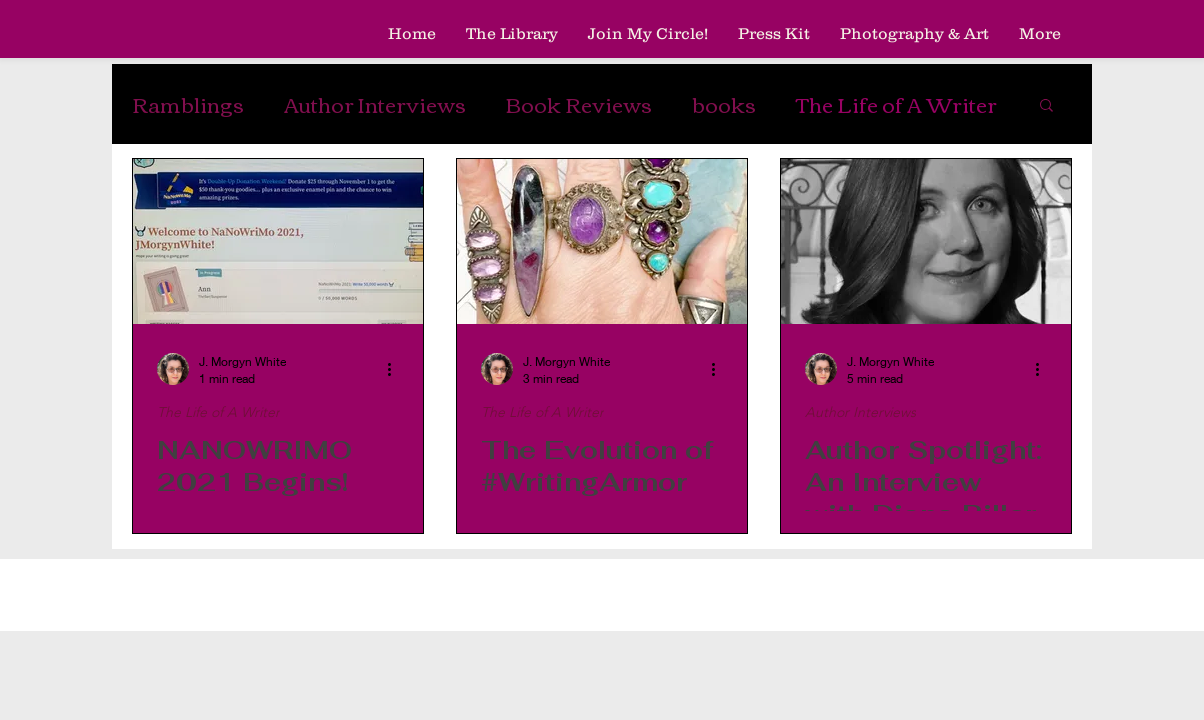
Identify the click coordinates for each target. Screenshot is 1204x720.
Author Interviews (375, 104)
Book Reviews (579, 104)
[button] (1046, 106)
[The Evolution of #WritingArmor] (602, 241)
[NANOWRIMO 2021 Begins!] (278, 241)
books (724, 104)
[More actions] (396, 369)
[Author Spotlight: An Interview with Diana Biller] (926, 241)
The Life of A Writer (896, 104)
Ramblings (188, 104)
